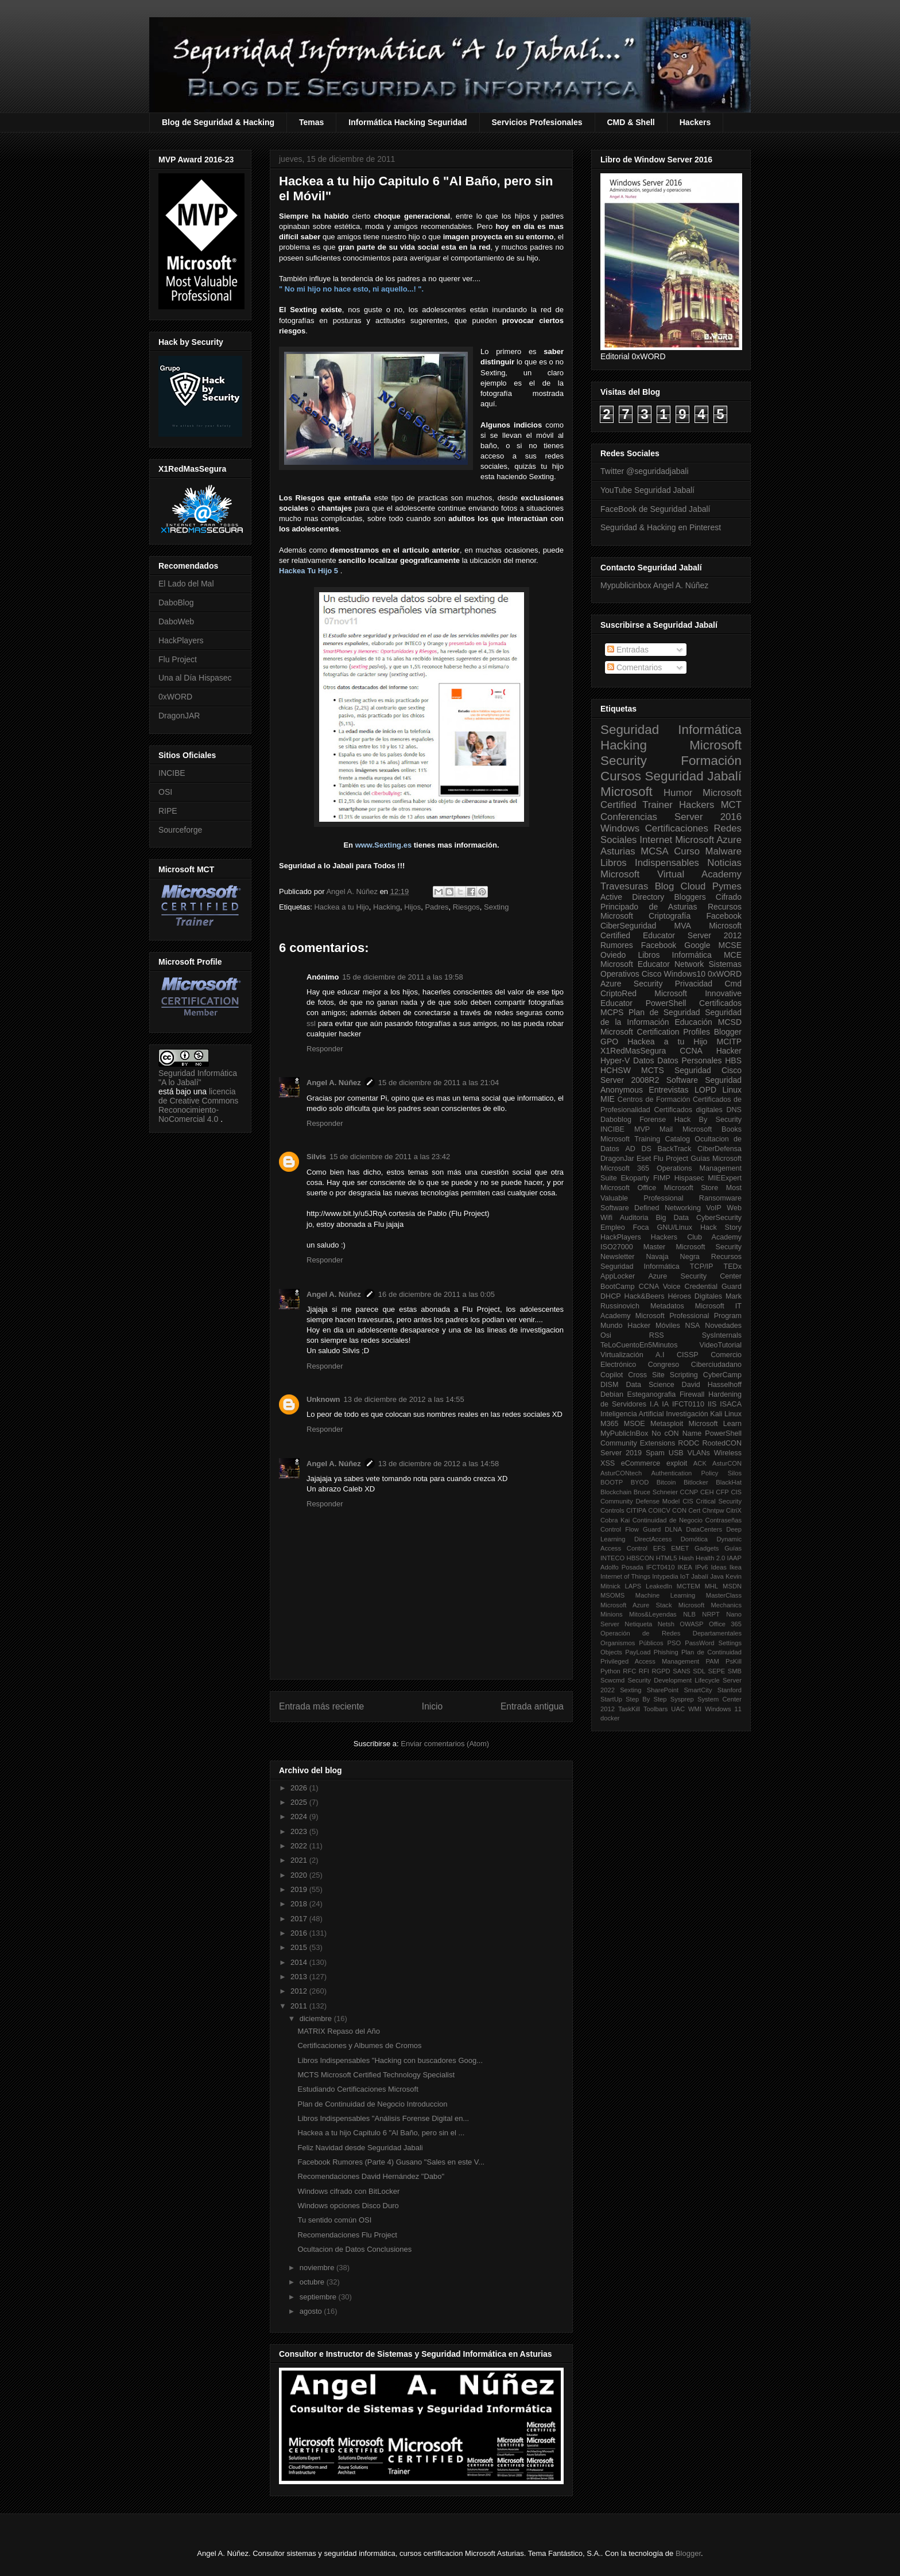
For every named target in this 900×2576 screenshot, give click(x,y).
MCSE (730, 945)
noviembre (318, 2267)
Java (717, 1576)
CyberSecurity (719, 1218)
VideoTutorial (720, 1345)
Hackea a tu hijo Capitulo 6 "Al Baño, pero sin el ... (380, 2132)
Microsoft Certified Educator (671, 930)
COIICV (659, 1510)
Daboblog (615, 1120)
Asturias (617, 851)
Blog (664, 886)
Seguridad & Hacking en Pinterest (660, 527)
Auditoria (634, 1218)
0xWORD (175, 696)
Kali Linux (726, 1414)
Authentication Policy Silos (696, 1473)
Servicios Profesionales (537, 122)
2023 (299, 1831)
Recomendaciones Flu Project (347, 2235)
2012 (299, 1991)
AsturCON (727, 1463)
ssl (311, 1023)
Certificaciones (676, 828)
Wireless (728, 1453)
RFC (629, 1671)
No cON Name (676, 1433)
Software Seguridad (704, 1080)
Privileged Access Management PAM (659, 1661)
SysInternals (722, 1335)
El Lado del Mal (186, 583)
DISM (609, 1385)
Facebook (724, 915)
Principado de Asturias (648, 906)
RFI (644, 1671)
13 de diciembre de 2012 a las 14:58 (438, 1463)
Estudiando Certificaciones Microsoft (357, 2089)
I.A (654, 1404)
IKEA (685, 1567)
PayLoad (637, 1652)
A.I (659, 1355)
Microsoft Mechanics (710, 1605)
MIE (607, 1099)
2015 (299, 1947)
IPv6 (701, 1567)
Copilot (611, 1375)
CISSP (688, 1355)
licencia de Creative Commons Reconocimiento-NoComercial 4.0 (198, 1105)
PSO (674, 1642)
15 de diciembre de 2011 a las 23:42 (389, 1156)
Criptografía (669, 915)
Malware (723, 851)
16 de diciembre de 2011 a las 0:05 (436, 1294)
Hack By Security (708, 1120)
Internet (655, 839)
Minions (611, 1614)
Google (697, 945)
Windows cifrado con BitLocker (348, 2191)
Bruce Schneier (656, 1492)
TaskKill (629, 1708)
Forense (652, 1120)
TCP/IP (701, 1266)
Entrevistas (668, 1089)
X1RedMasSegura (633, 1050)
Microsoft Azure (708, 839)
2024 (299, 1816)
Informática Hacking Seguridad (407, 122)
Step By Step (646, 1699)
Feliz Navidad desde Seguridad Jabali (359, 2147)
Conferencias (628, 816)
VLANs (699, 1453)
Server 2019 (621, 1453)
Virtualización (621, 1355)
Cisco (652, 973)
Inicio (432, 1706)
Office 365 (725, 1624)
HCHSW (615, 1070)
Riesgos (466, 907)
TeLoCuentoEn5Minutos (638, 1345)
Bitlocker (696, 1482)
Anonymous (621, 1089)
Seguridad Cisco (708, 1070)
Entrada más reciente (321, 1706)
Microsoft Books (712, 1129)
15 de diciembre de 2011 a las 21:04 (438, 1082)
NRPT (710, 1614)
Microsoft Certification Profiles (655, 1031)
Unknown (323, 1399)
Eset (644, 1159)
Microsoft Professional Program (688, 1316)
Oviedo (613, 954)
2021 (299, 1860)
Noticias (724, 862)
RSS (656, 1335)
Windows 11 (723, 1708)
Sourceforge (180, 829)
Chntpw (713, 1510)
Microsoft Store (691, 1188)
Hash (686, 1558)
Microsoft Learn (715, 1424)
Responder (325, 1048)
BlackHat (729, 1482)
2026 (299, 1788)
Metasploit (666, 1424)
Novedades (723, 1326)
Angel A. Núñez (352, 891)
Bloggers (689, 897)
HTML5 (666, 1558)
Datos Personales (689, 1060)
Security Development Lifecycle (674, 1680)
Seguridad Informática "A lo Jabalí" (197, 1078)
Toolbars (655, 1708)
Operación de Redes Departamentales (671, 1633)
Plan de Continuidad (711, 1652)
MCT (731, 804)
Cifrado (729, 897)
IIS (712, 1404)
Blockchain (615, 1492)
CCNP (689, 1492)
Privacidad (693, 983)
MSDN (732, 1586)
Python (610, 1671)
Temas (311, 122)
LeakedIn (659, 1586)
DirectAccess (653, 1539)
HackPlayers (181, 640)
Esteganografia (651, 1394)
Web (734, 1208)
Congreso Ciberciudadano (695, 1365)
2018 (299, 1903)
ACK (700, 1463)
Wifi (606, 1218)
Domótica (694, 1539)
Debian (611, 1394)
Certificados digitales (688, 1110)
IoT (684, 1576)
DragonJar (617, 1159)
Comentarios (634, 667)
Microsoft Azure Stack (636, 1605)
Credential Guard (713, 1287)
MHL (712, 1586)
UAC (678, 1708)
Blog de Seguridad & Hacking (218, 122)
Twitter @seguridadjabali (644, 471)
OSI (165, 791)
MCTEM (688, 1586)
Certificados (720, 1003)
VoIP (713, 1208)
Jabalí (699, 1576)
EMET (680, 1548)
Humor (678, 792)
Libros (649, 954)
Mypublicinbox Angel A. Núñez (654, 585)
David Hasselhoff (712, 1385)
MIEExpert (725, 1178)
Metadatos (667, 1306)
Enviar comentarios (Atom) (445, 1743)
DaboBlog (176, 602)
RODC (688, 1443)
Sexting (496, 907)
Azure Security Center (695, 1276)
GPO (609, 1041)
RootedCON (722, 1443)
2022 (299, 1845)
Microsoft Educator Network (652, 964)
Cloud (693, 886)
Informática (692, 954)
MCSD (730, 1022)
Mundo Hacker (625, 1326)
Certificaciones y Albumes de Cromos (359, 2045)
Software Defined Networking (650, 1208)
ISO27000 (616, 1247)
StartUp (611, 1699)
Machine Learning (665, 1595)
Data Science (650, 1385)
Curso (687, 851)
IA (665, 1404)
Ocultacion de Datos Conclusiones (354, 2249)
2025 (299, 1802)
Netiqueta (638, 1624)
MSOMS (612, 1595)
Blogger (728, 1031)
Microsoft (626, 791)
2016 (299, 1933)
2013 (299, 1976)
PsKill (734, 1661)
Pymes (727, 886)
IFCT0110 (688, 1404)
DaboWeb (176, 621)
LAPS (633, 1586)
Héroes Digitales (695, 1296)
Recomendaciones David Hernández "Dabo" (370, 2176)
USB (676, 1453)
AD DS (638, 1149)
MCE (733, 954)
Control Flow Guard (630, 1529)
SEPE (716, 1671)
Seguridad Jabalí (693, 776)
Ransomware (720, 1198)
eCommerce (641, 1463)
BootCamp (617, 1287)
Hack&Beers (644, 1296)
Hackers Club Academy (696, 1237)
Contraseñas (723, 1520)
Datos (643, 1060)
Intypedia (665, 1576)
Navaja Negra (672, 1257)
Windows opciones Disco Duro (347, 2205)
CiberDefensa (719, 1149)
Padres (436, 907)
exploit (676, 1463)
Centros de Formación (654, 1099)
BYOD (640, 1482)
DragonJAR (179, 715)
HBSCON (640, 1558)
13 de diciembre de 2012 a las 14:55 (404, 1399)
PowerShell (666, 1003)
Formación (711, 760)
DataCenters (704, 1529)
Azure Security (631, 983)
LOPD (705, 1089)
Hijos (412, 907)
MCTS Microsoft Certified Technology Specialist (376, 2074)
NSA (692, 1326)
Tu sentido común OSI (334, 2220)
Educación (693, 1022)
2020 (299, 1875)
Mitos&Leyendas (653, 1614)
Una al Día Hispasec (195, 677)
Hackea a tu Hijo (341, 907)
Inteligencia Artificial (632, 1414)
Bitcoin (666, 1482)
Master (654, 1247)
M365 (609, 1424)
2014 (299, 1962)
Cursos (620, 776)
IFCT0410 (660, 1567)
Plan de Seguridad (664, 1012)
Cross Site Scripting (663, 1375)
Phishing (666, 1652)
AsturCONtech (621, 1473)
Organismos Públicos (632, 1642)
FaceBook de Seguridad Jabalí (655, 509)
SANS (681, 1671)
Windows (619, 828)
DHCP (610, 1296)
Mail (666, 1129)
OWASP (691, 1624)
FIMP (661, 1178)
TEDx (733, 1266)
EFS (659, 1548)
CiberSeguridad (628, 925)
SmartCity (698, 1690)
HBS (733, 1060)
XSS (607, 1463)
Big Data (672, 1218)
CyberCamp (722, 1375)
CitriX (734, 1510)
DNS (734, 1110)
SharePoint (662, 1690)
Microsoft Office (628, 1188)
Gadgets (707, 1548)
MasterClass (724, 1595)
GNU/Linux (675, 1227)
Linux (732, 1089)
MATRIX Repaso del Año (338, 2031)
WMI (694, 1708)
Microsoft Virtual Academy (671, 874)
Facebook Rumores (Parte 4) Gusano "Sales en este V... (390, 2162)
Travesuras (624, 886)
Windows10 (684, 973)
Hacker (729, 1050)
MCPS (611, 1012)
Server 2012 (715, 935)
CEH (707, 1492)
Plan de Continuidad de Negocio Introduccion (372, 2104)
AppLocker (617, 1276)
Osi (605, 1335)
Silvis (316, 1156)
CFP (722, 1492)
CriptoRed (618, 993)
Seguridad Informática (671, 729)
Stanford (729, 1690)
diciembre (317, 2018)
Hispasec (689, 1178)
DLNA (673, 1529)
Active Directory (632, 897)
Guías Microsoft (716, 1159)
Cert (694, 1510)
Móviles (667, 1326)
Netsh (666, 1624)
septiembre (319, 2297)
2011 (299, 2006)
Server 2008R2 (630, 1080)
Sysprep (682, 1699)
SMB (735, 1671)
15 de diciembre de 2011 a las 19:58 (402, 977)
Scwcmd (612, 1680)
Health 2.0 (710, 1558)
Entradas (628, 649)
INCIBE (171, 773)
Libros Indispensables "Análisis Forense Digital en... (383, 2118)
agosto (312, 2311)
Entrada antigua (532, 1706)
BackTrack (674, 1149)
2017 (299, 1918)
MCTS (652, 1070)
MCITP (729, 1041)
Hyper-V (615, 1060)
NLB (689, 1614)
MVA (682, 925)
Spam (655, 1453)
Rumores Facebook (638, 945)
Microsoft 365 (624, 1168)
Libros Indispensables (649, 862)
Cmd (733, 983)
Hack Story (721, 1227)
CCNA (691, 1050)
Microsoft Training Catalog (645, 1139)
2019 (299, 1889)
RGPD (660, 1671)
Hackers (695, 122)
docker (610, 1718)
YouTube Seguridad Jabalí (647, 490)
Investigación (687, 1414)
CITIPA (636, 1510)
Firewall (692, 1394)
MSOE (634, 1424)
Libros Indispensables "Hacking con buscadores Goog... (390, 2060)
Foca (641, 1227)
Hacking (386, 907)
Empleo (612, 1227)
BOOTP (611, 1482)
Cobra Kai (615, 1520)
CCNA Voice (660, 1287)
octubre (313, 2282)
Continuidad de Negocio (668, 1520)
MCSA (654, 851)
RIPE (167, 810)
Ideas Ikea (726, 1567)
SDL (699, 1671)
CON (679, 1510)
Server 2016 (708, 816)
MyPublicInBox (624, 1433)
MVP (642, 1129)
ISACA (731, 1404)
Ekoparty (634, 1178)
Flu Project (177, 659)
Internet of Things (625, 1576)
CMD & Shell (631, 122)
